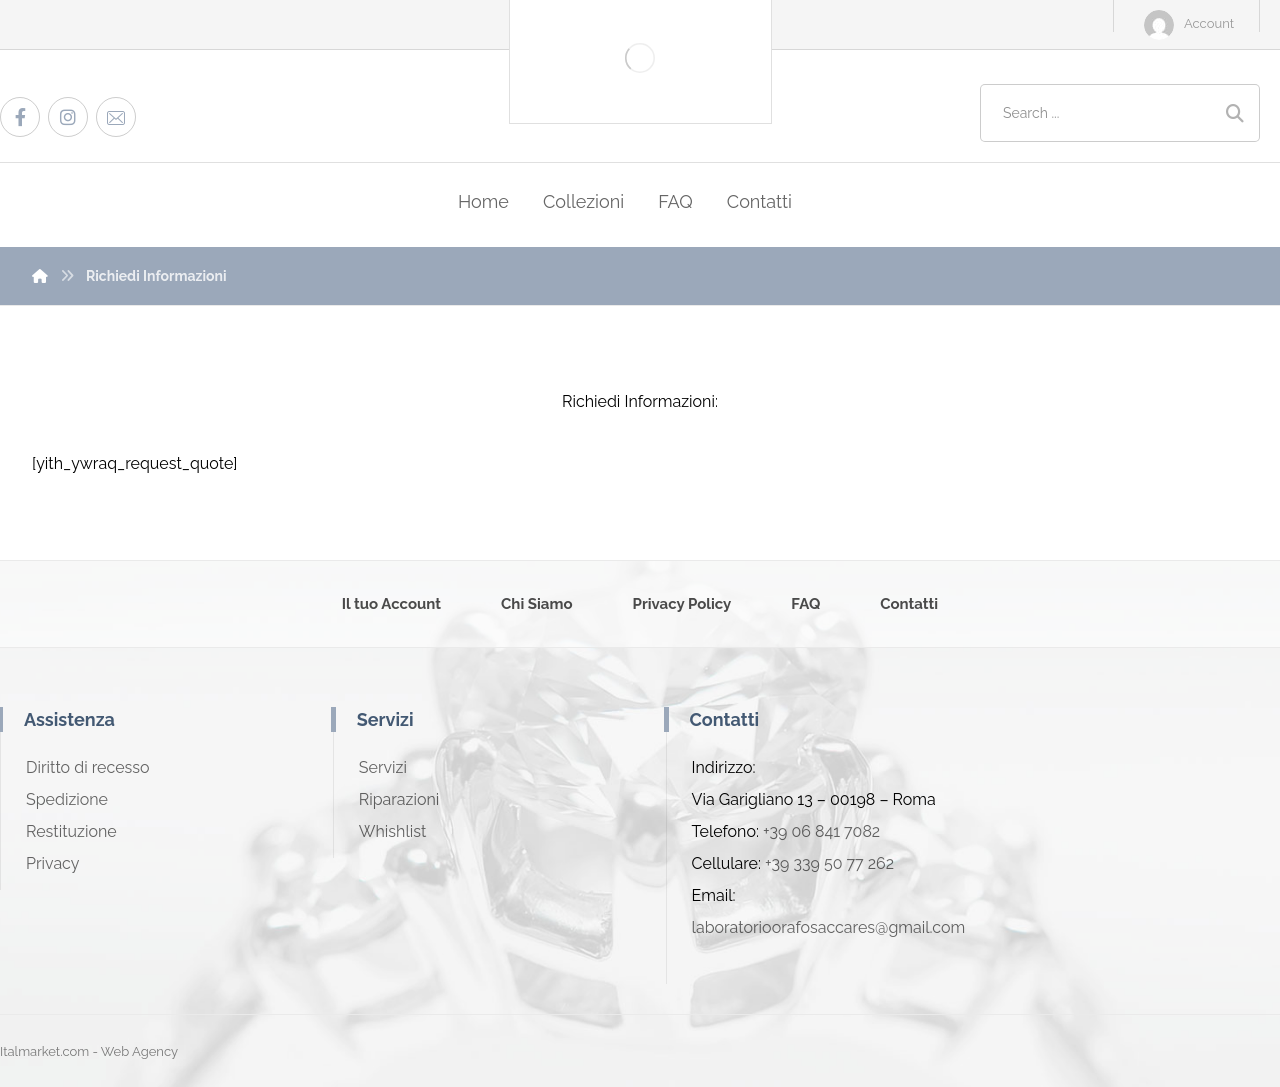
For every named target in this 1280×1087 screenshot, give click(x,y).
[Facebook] (20, 117)
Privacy (52, 863)
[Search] (1235, 113)
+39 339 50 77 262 (829, 863)
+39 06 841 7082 (821, 831)
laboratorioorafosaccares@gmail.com (829, 927)
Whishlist (393, 831)
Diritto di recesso (88, 767)
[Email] (116, 117)
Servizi (383, 767)
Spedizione (67, 799)
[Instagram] (68, 117)
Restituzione (71, 831)
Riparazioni (399, 799)
